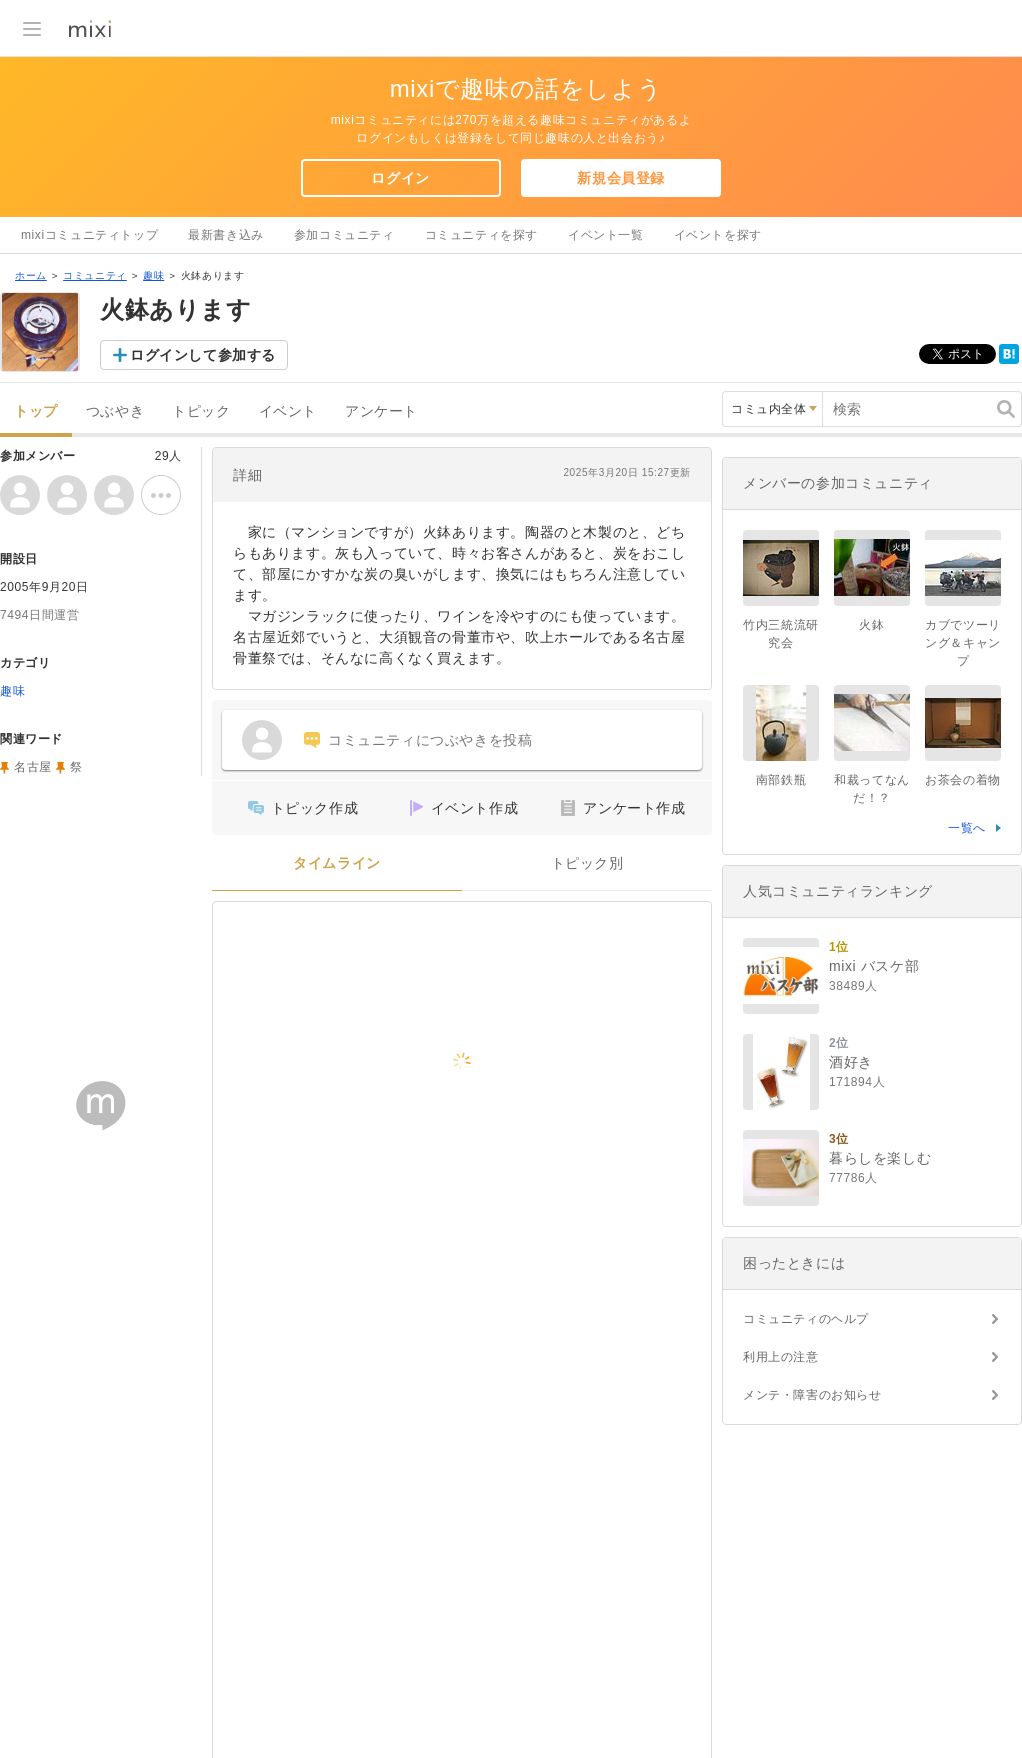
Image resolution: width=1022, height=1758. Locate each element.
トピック (201, 411)
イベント (288, 411)
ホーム (31, 275)
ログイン (400, 178)
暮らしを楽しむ (880, 1158)
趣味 (153, 275)
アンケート (381, 411)
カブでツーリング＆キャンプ (963, 643)
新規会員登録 (621, 178)
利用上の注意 (781, 1357)
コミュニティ (95, 275)
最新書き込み (226, 235)
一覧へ (967, 828)
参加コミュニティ (344, 235)
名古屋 (33, 767)
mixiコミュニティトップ (89, 235)
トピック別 (587, 863)
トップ (36, 411)
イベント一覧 (606, 235)
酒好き (851, 1062)
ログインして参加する (203, 355)
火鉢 (871, 625)
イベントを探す (718, 235)
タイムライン (337, 863)
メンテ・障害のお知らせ (812, 1395)
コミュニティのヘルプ (806, 1319)
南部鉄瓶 (781, 780)
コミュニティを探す (481, 235)
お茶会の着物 (963, 780)
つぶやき (115, 411)
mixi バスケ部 (874, 966)
